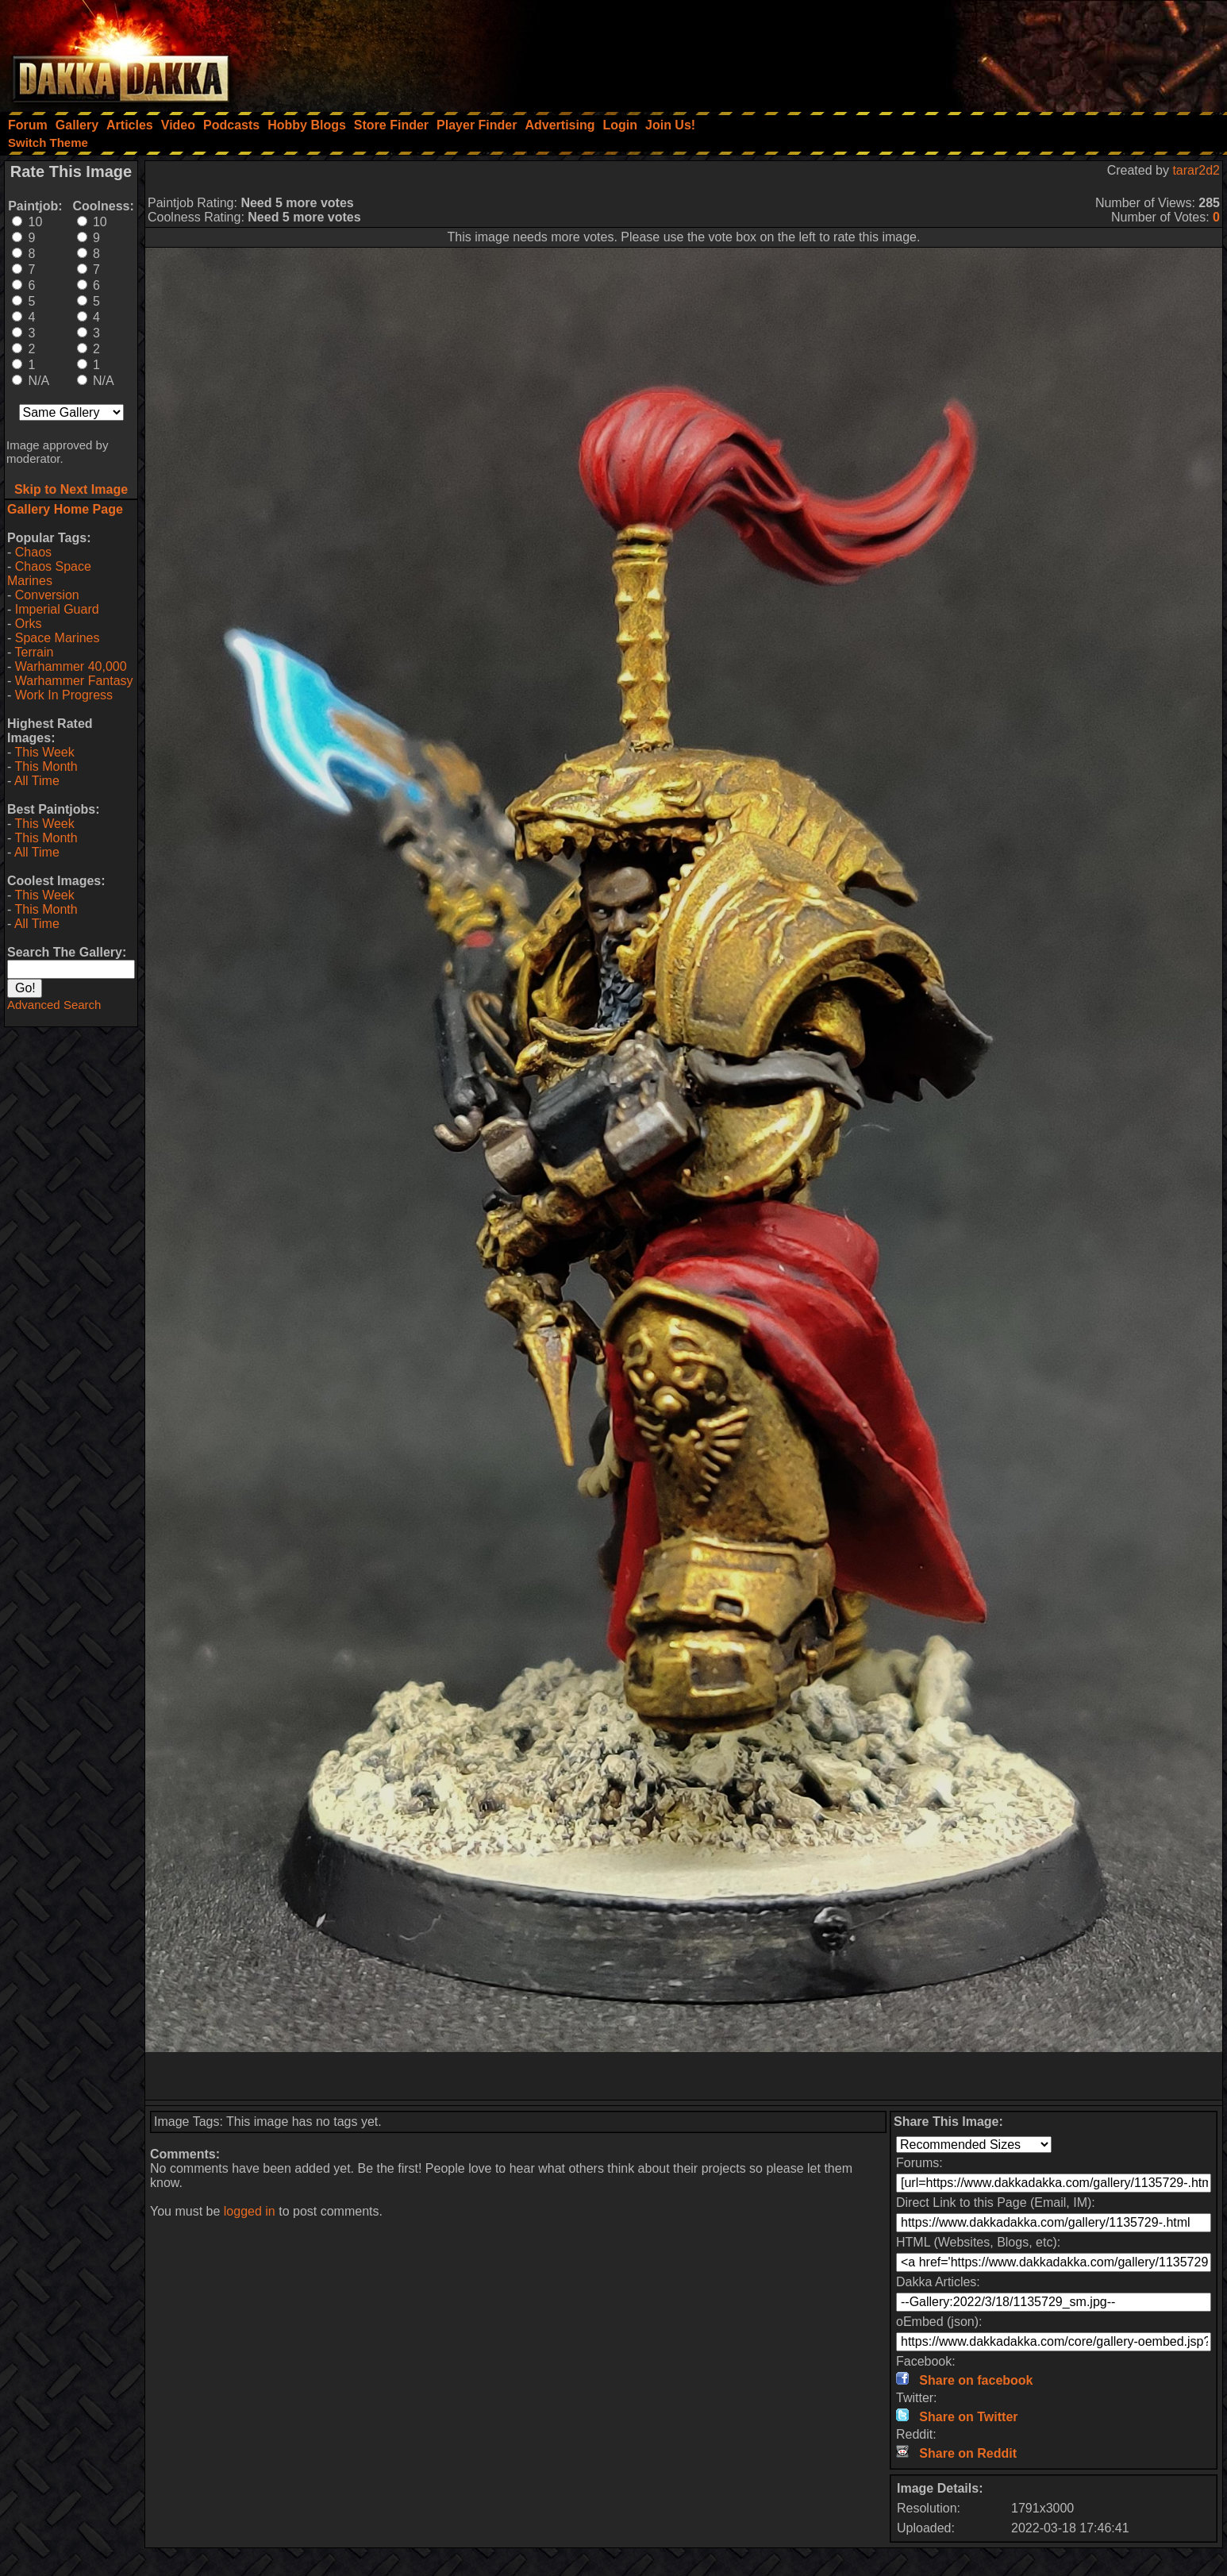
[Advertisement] (1013, 51)
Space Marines (57, 638)
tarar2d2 (1196, 170)
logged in (249, 2211)
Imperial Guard (57, 609)
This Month (45, 766)
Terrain (33, 652)
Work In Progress (64, 695)
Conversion (47, 595)
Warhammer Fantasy (74, 680)
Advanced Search (54, 1004)
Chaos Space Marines (49, 573)
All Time (37, 780)
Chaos (33, 552)
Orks (28, 623)
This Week (44, 752)
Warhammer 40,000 (71, 666)
